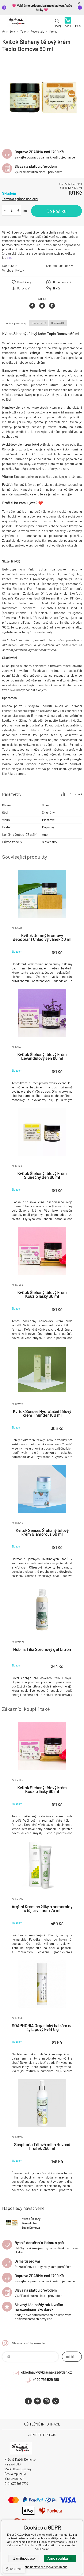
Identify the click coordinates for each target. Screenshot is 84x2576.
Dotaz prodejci (62, 282)
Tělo (23, 31)
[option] (42, 98)
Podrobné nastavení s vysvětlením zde (42, 2567)
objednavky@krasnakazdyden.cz (46, 2372)
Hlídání (57, 288)
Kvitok (19, 270)
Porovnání (23, 288)
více (9, 257)
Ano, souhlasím (59, 2558)
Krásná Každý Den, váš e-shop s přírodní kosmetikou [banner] (16, 22)
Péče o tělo (37, 31)
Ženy (12, 31)
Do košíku (56, 211)
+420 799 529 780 (46, 2379)
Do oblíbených (25, 282)
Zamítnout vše (24, 2558)
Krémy (53, 31)
